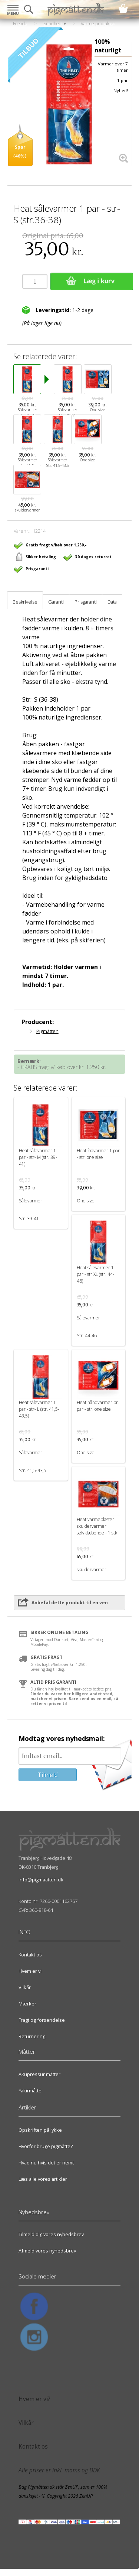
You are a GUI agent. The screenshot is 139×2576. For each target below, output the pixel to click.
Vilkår (25, 1987)
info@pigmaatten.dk (41, 1879)
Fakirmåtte (30, 2090)
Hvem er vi (30, 1971)
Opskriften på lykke (40, 2130)
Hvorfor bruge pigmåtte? (46, 2146)
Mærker (27, 2003)
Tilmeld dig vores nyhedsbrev (51, 2234)
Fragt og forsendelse (42, 2020)
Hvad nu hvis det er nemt (46, 2162)
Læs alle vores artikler (43, 2179)
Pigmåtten (47, 1031)
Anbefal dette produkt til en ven (70, 1602)
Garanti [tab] (56, 601)
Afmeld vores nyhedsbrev (47, 2250)
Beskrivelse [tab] (25, 601)
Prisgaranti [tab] (86, 601)
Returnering (32, 2036)
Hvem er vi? (34, 2399)
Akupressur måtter (39, 2074)
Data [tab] (112, 601)
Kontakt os (30, 1954)
